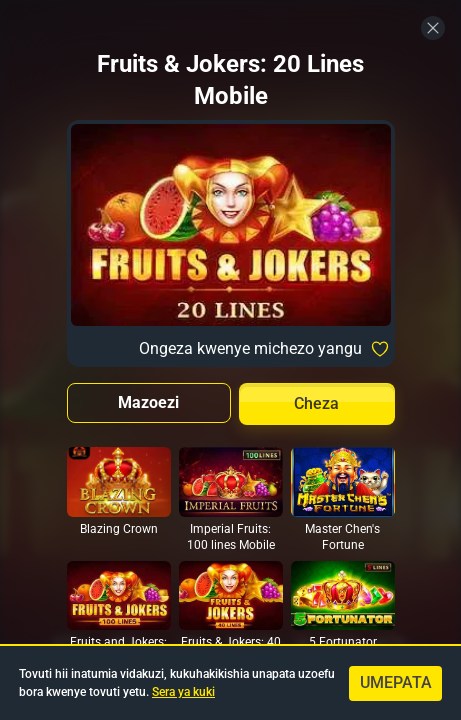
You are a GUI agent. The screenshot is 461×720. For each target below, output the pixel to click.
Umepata (396, 682)
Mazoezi (148, 402)
